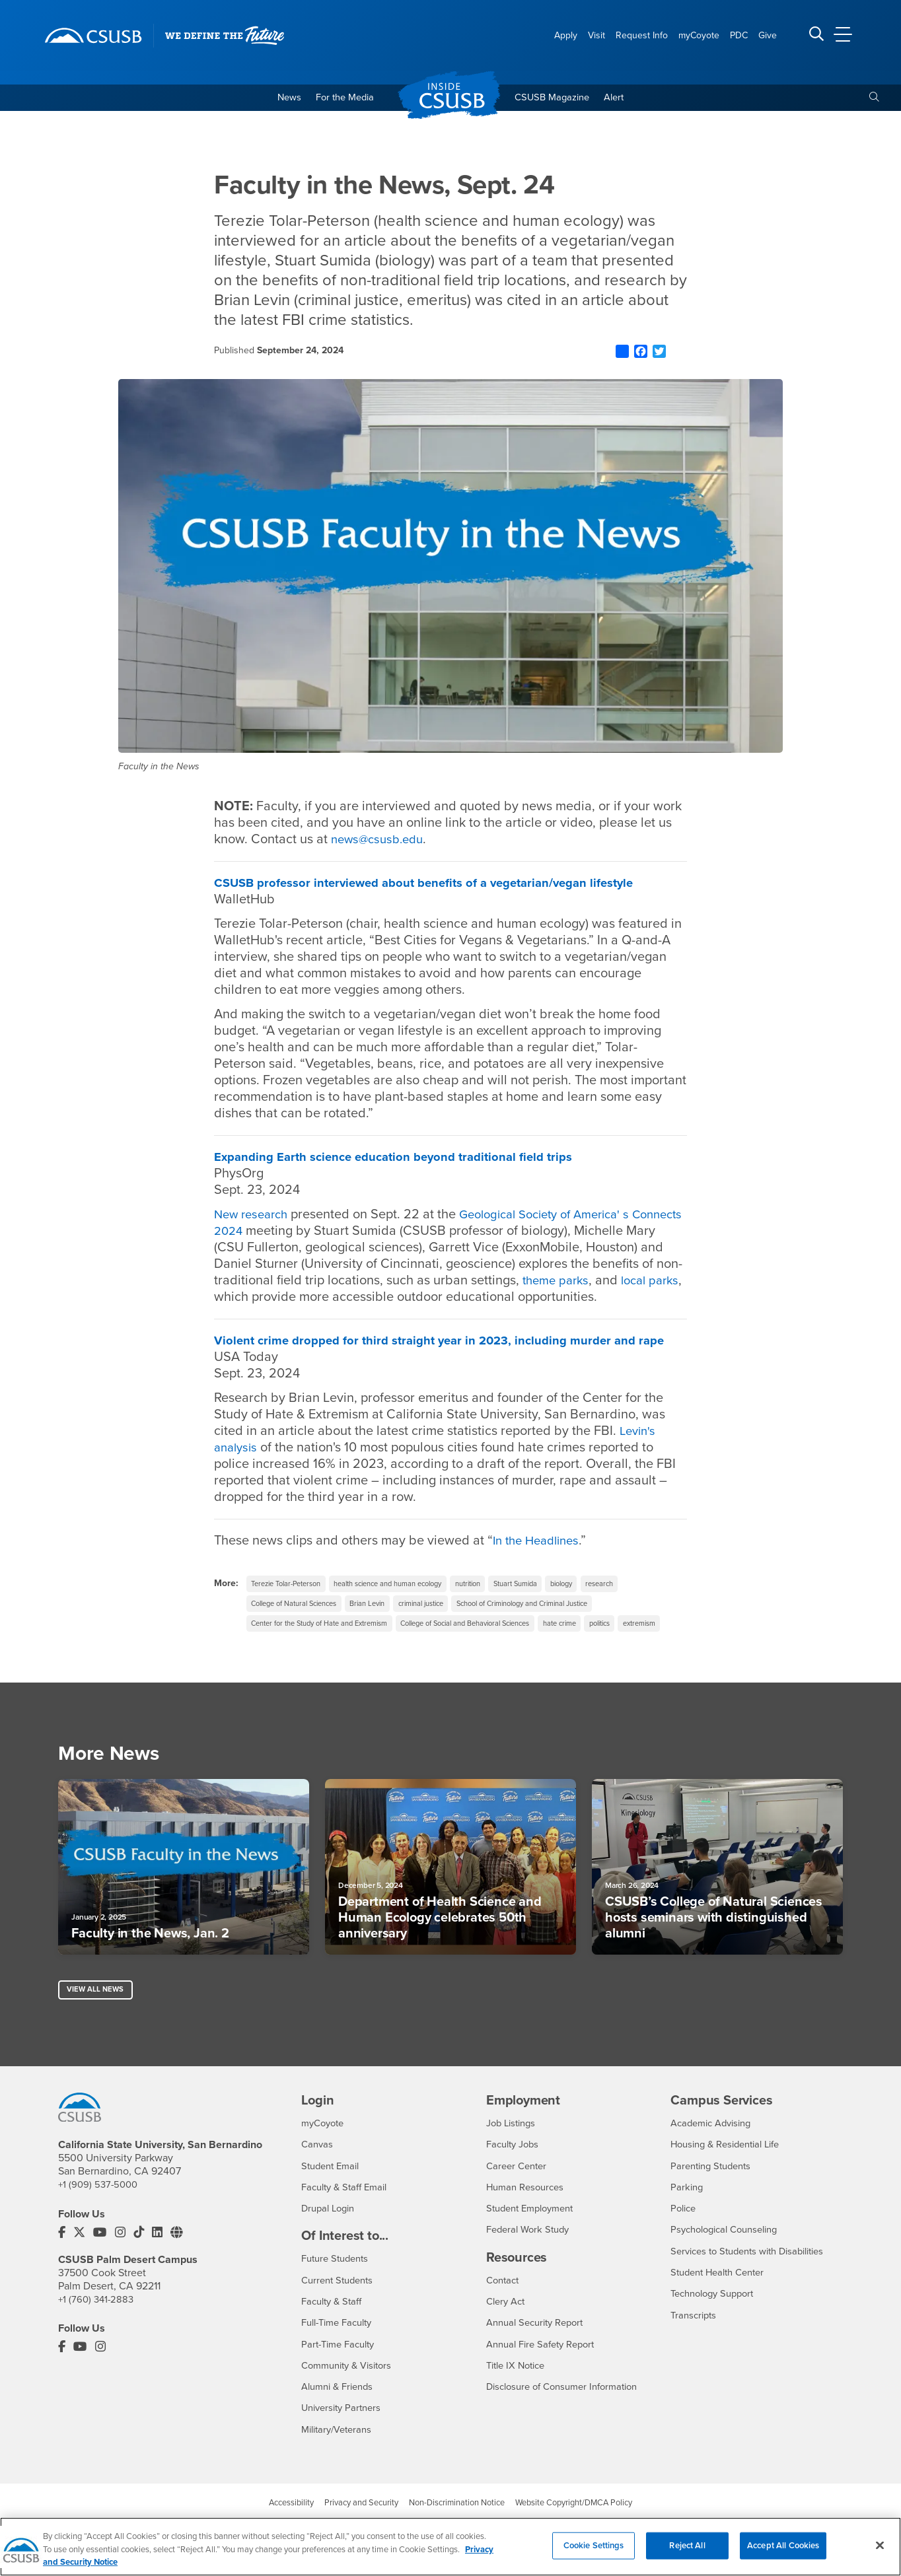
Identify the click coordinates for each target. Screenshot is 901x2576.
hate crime (603, 1647)
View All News (96, 2037)
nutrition (501, 1603)
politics (649, 1647)
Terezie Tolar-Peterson (292, 1603)
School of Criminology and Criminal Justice (563, 1625)
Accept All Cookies (783, 2553)
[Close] (879, 2553)
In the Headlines (540, 1560)
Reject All (687, 2553)
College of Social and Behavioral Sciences (495, 1647)
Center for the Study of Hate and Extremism (329, 1647)
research (651, 1603)
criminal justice (445, 1625)
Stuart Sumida (555, 1603)
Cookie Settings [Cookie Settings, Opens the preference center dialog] (593, 2553)
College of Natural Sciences (301, 1625)
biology (608, 1603)
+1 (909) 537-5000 (100, 2234)
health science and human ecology (409, 1603)
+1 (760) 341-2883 (97, 2348)
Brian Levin (384, 1625)
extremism (270, 1668)
